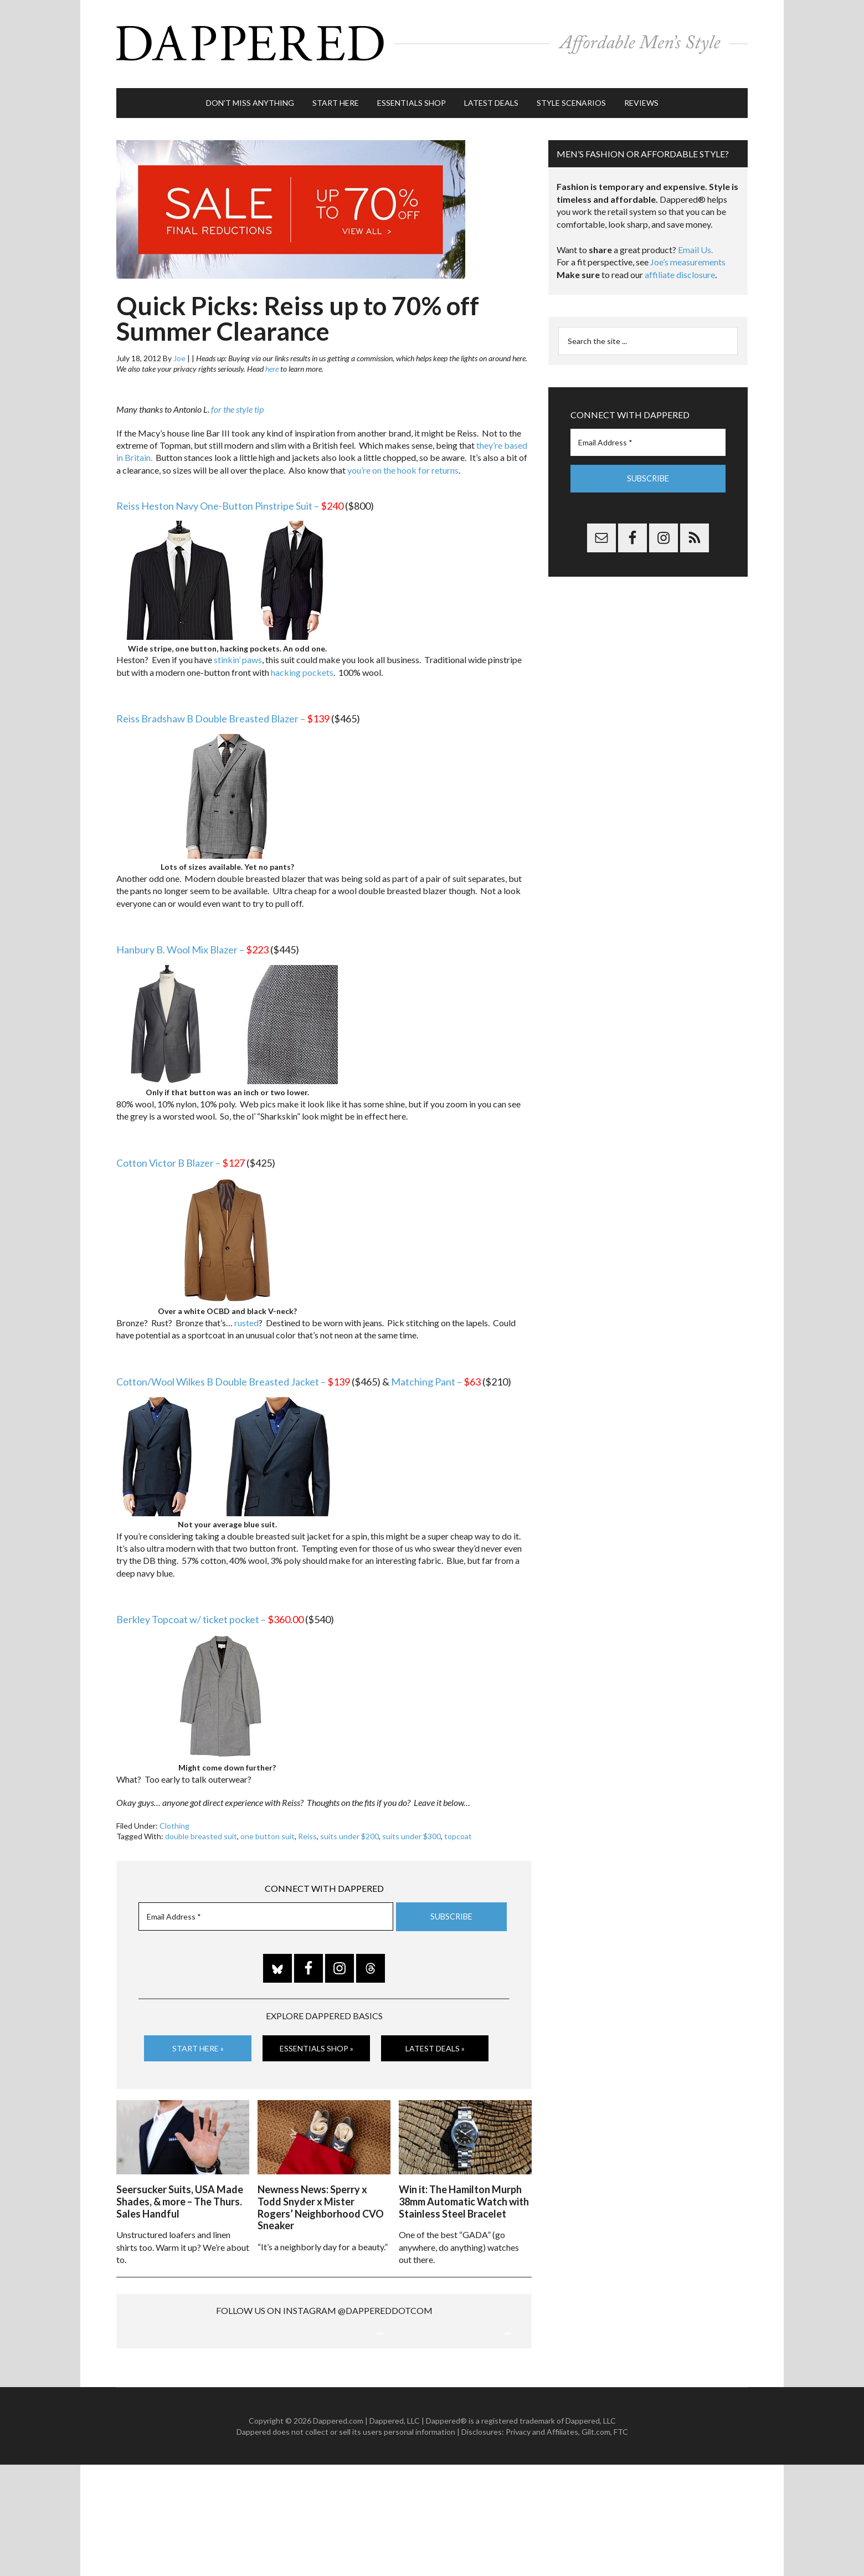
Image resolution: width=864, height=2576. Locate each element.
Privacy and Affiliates (542, 2543)
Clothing (174, 1820)
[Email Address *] (265, 1911)
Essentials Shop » (316, 2043)
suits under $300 (411, 1831)
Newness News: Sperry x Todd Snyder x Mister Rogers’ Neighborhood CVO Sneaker (321, 2201)
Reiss (307, 1831)
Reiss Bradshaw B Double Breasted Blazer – (223, 713)
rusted (246, 1317)
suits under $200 (349, 1831)
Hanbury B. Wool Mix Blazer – (192, 944)
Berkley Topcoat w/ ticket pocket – (210, 1614)
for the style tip (237, 404)
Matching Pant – (436, 1377)
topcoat (458, 1831)
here (272, 363)
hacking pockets (302, 666)
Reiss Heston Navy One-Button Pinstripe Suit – (229, 500)
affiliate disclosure (680, 269)
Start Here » (198, 2043)
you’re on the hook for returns (403, 465)
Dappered (432, 41)
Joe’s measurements (688, 257)
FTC (621, 2543)
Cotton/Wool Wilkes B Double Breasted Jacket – (233, 1377)
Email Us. (695, 244)
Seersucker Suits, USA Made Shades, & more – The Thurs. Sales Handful (179, 2195)
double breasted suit (201, 1831)
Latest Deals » (435, 2043)
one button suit (267, 1831)
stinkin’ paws (238, 654)
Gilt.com (596, 2543)
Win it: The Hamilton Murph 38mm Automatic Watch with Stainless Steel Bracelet (464, 2195)
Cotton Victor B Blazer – (180, 1158)
